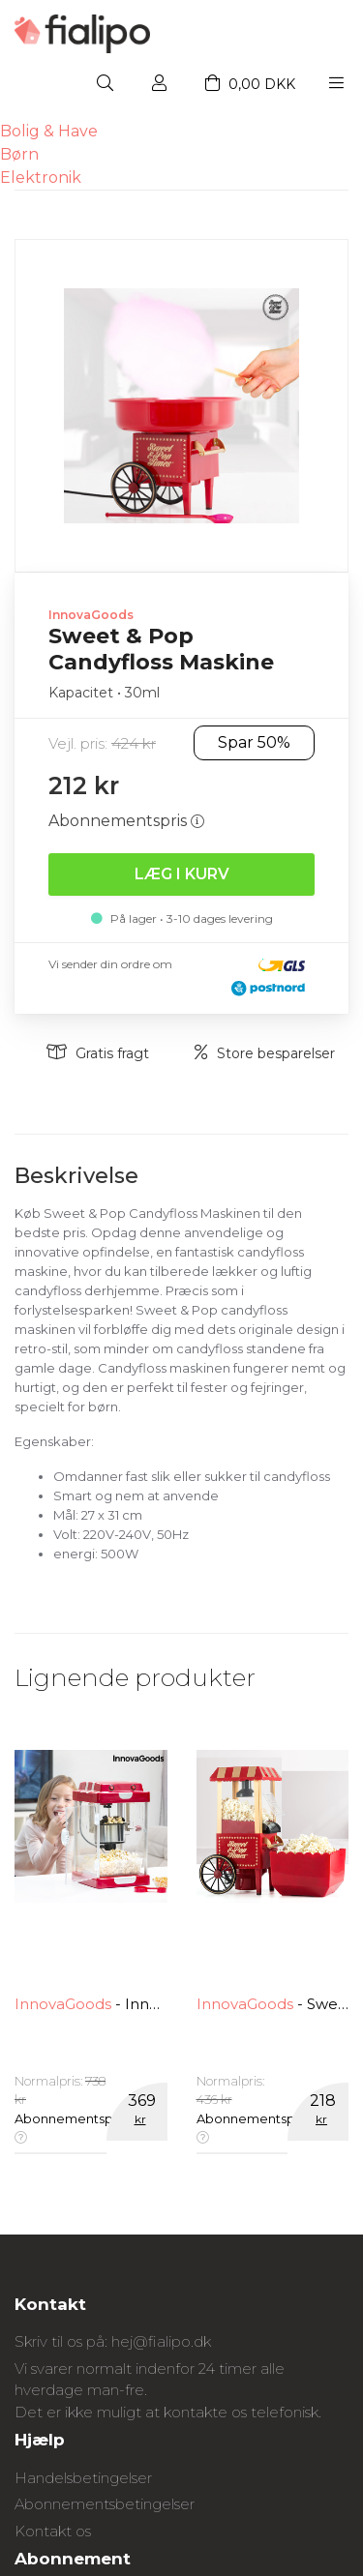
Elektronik (40, 177)
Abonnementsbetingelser (105, 2504)
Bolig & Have (49, 131)
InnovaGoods (91, 614)
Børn (19, 154)
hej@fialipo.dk (161, 2341)
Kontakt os (53, 2531)
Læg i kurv (182, 874)
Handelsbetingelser (83, 2478)
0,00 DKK (250, 84)
